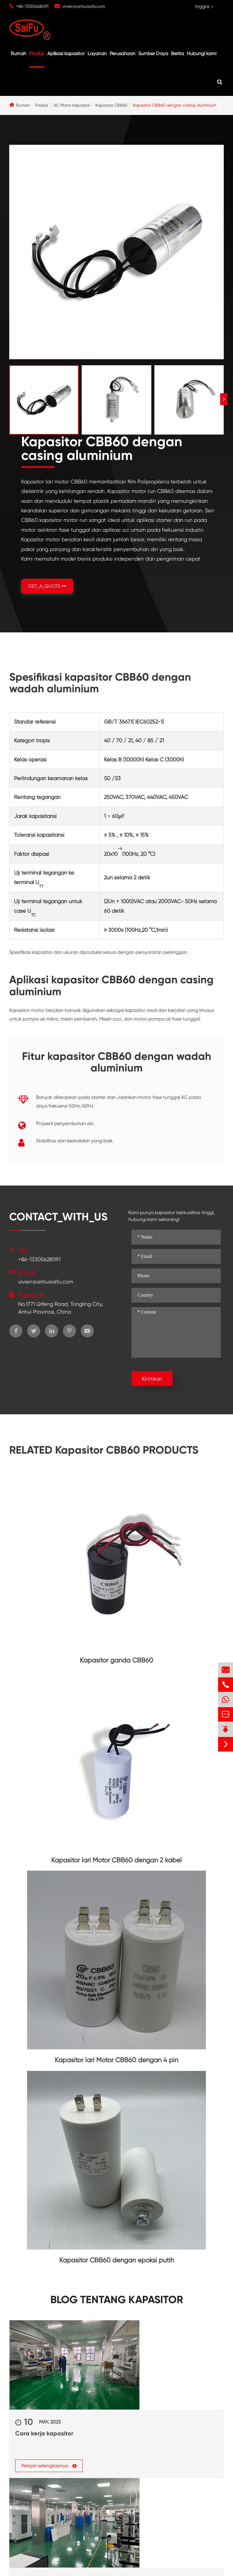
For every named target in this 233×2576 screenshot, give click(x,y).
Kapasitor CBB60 (111, 105)
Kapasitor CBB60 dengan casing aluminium (174, 105)
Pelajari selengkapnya (49, 2465)
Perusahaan (122, 53)
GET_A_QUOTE (47, 586)
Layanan (97, 53)
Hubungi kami (201, 53)
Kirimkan (152, 1379)
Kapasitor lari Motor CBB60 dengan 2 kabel (116, 1860)
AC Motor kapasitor (72, 105)
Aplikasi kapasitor (66, 53)
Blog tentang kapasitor (116, 2300)
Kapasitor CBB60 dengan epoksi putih (116, 2260)
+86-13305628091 (32, 6)
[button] (223, 399)
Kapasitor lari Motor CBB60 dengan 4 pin (116, 2060)
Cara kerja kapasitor (44, 2433)
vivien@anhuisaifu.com (84, 6)
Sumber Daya (153, 53)
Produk (36, 53)
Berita (177, 53)
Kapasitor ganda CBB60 (116, 1660)
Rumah (18, 53)
